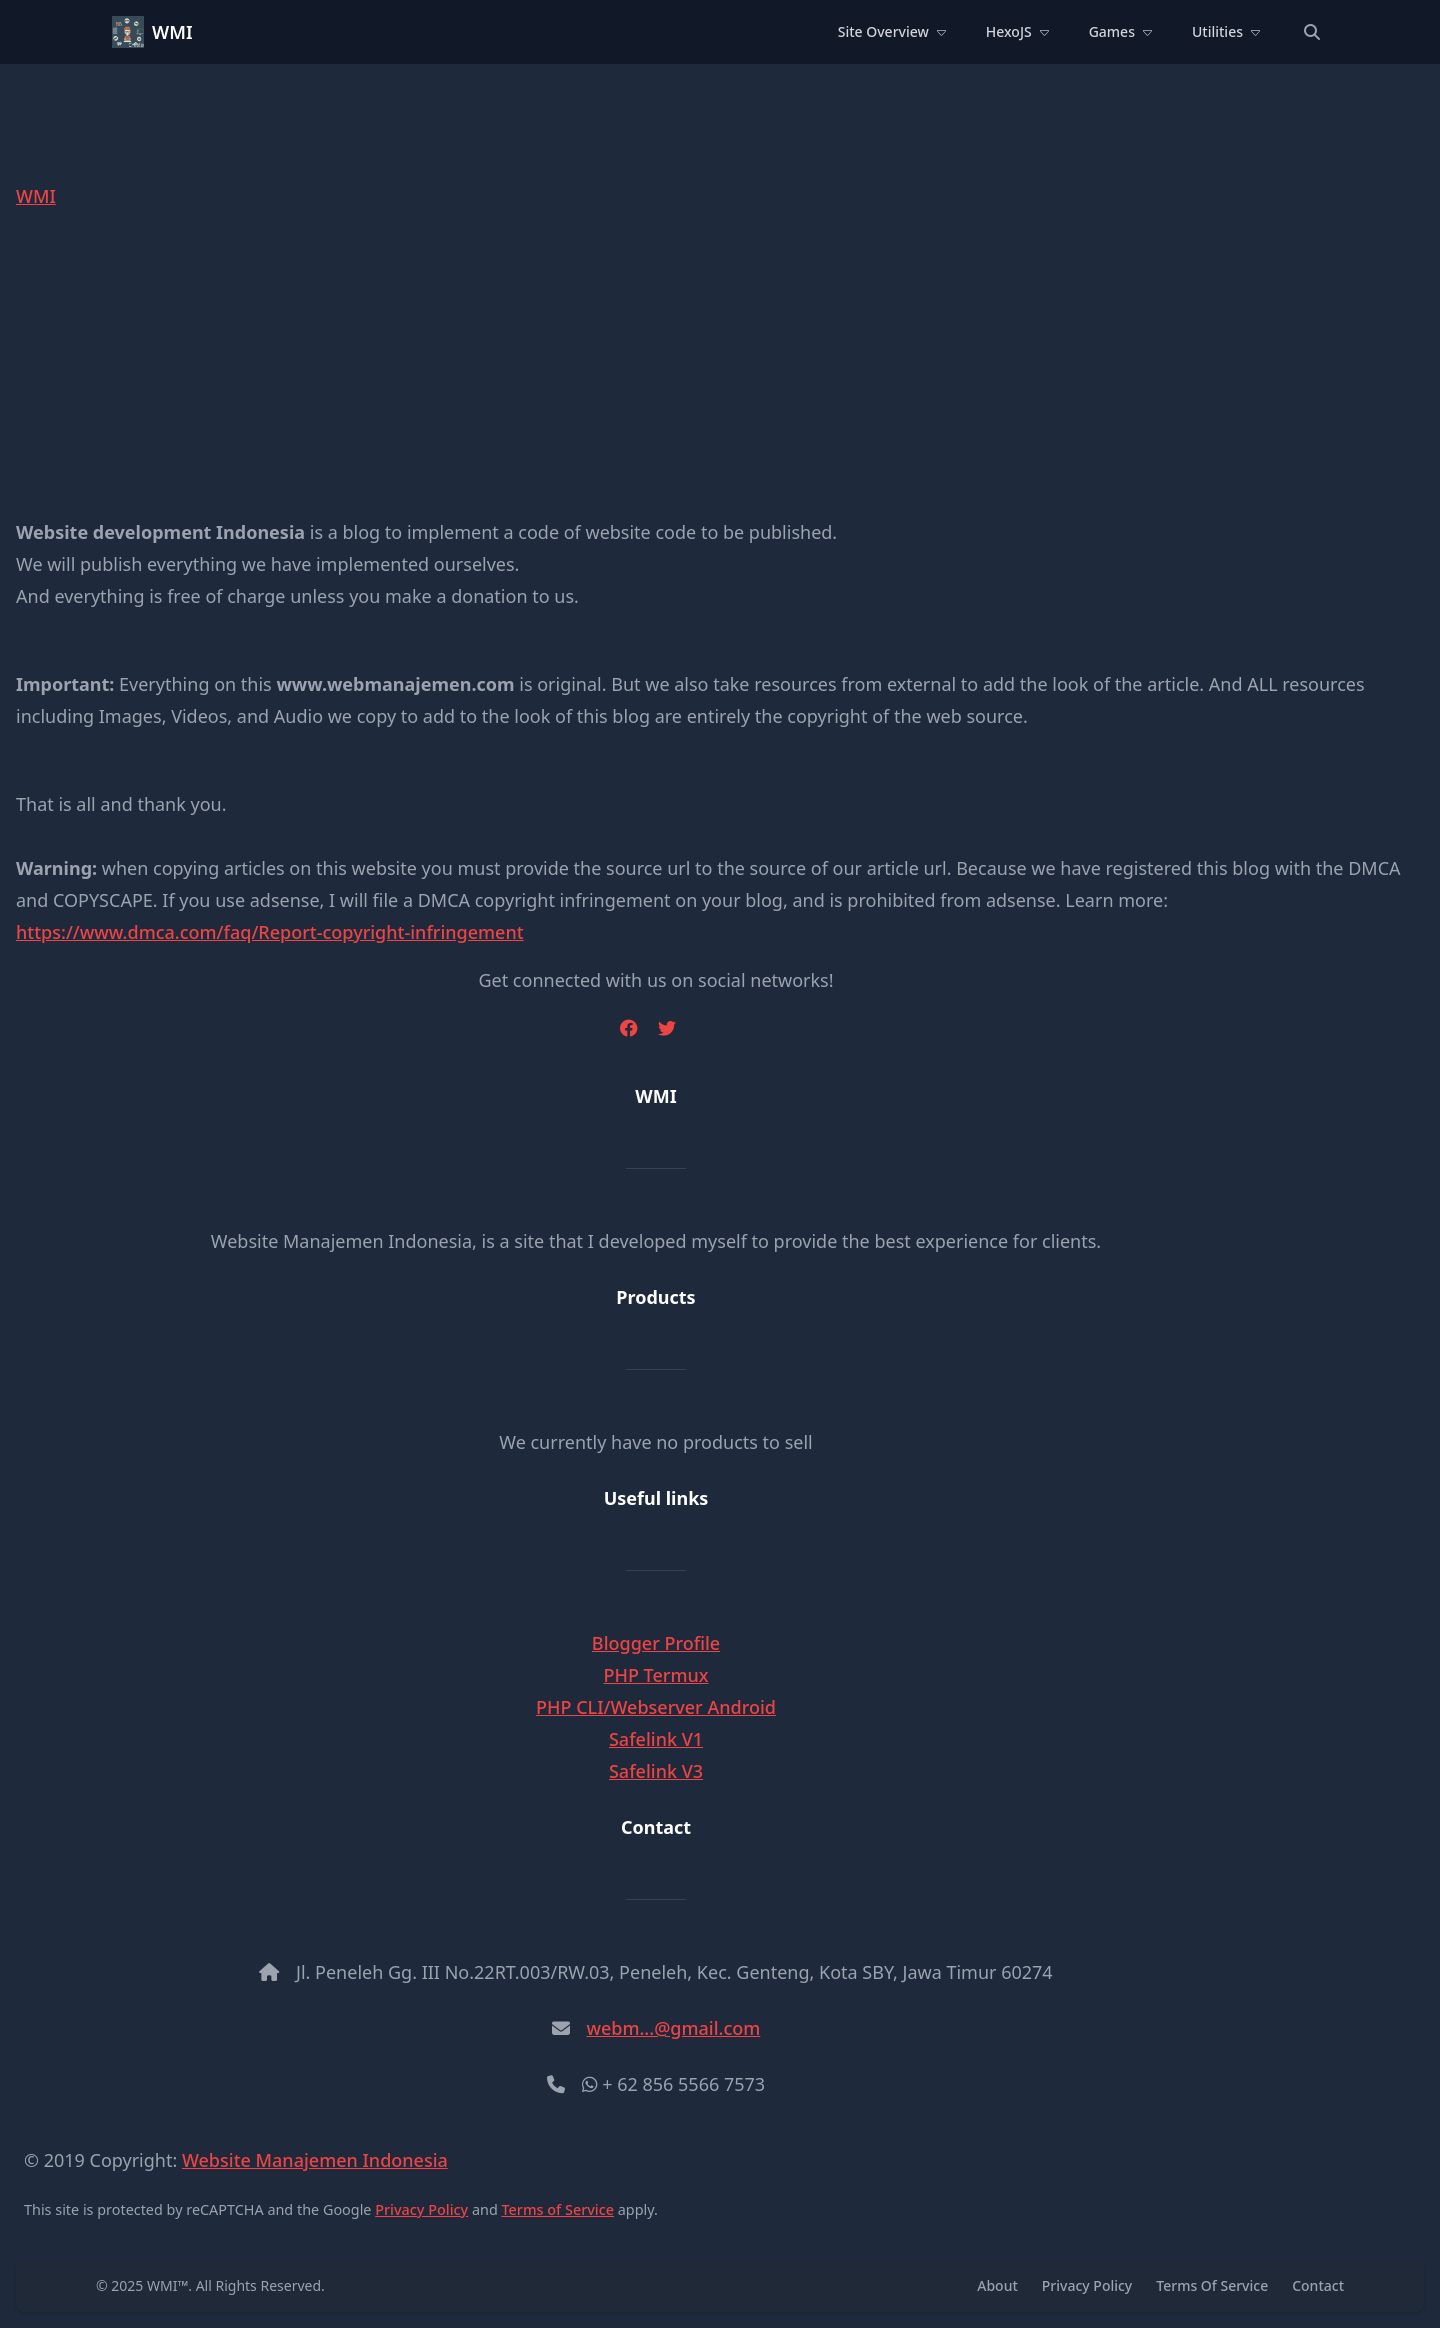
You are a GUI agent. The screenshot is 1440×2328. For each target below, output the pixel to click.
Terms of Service (558, 2209)
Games (1120, 31)
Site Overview (892, 31)
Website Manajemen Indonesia (315, 2160)
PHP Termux (655, 1675)
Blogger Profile (656, 1643)
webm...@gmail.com (673, 2028)
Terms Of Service (1212, 2285)
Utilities (1226, 31)
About (997, 2285)
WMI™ (167, 2285)
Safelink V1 (656, 1739)
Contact (1318, 2285)
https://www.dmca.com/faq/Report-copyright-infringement (270, 932)
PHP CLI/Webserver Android (656, 1707)
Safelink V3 (656, 1771)
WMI (172, 32)
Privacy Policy (421, 2209)
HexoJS (1017, 31)
